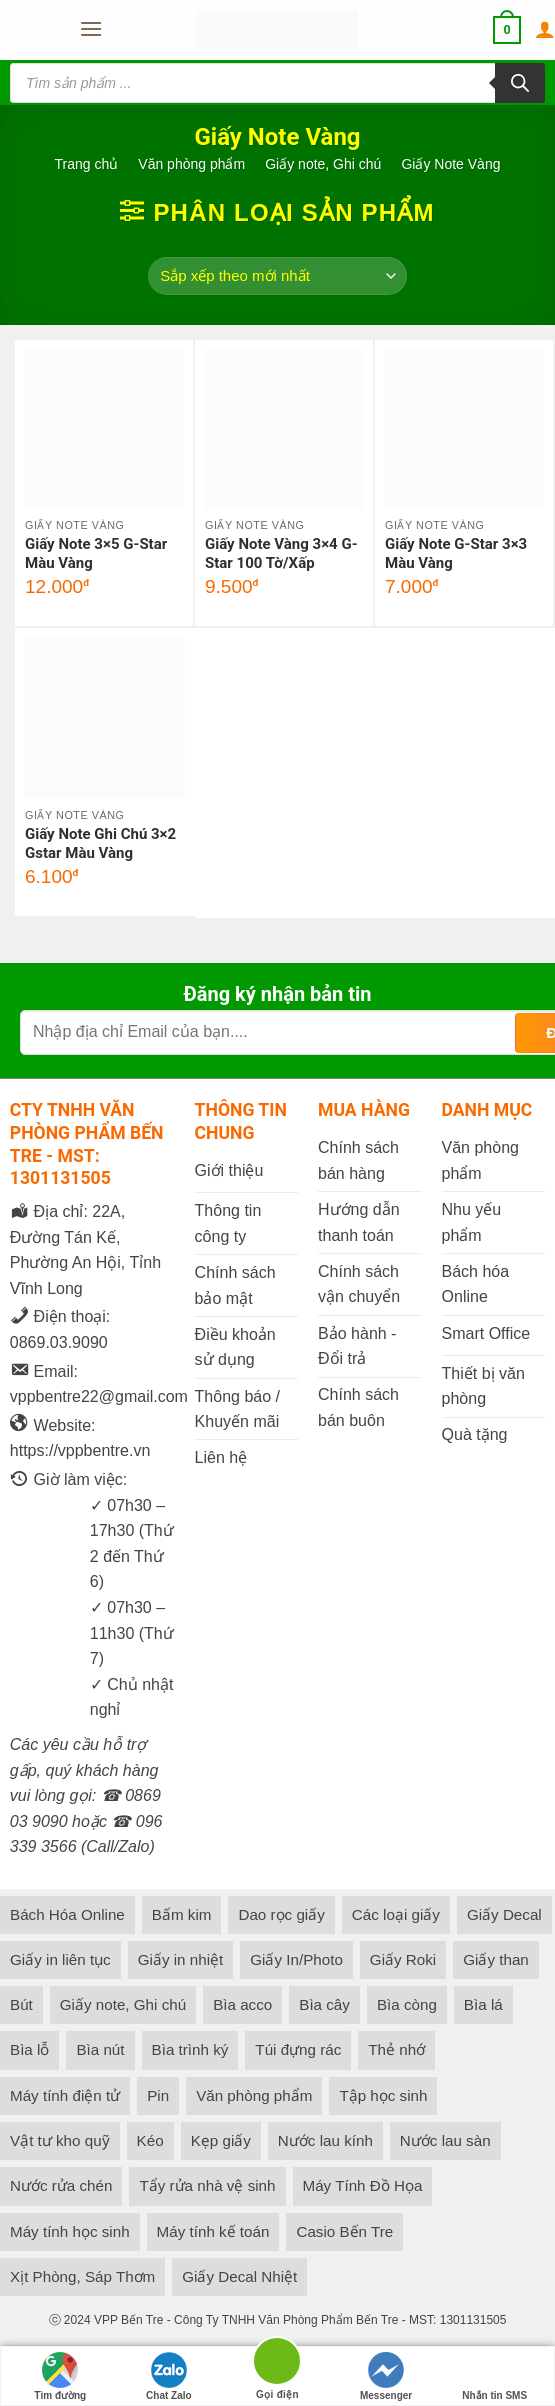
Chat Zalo (169, 2376)
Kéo (150, 2140)
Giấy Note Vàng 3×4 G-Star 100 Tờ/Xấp (281, 554)
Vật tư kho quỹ (60, 2140)
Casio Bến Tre (344, 2231)
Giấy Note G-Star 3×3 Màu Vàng (456, 554)
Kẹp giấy (221, 2140)
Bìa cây (324, 2004)
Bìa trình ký (190, 2049)
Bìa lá (483, 2004)
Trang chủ (87, 164)
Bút (21, 2004)
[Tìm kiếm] (520, 83)
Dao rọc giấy (281, 1914)
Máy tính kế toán (213, 2231)
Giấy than (496, 1959)
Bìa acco (242, 2004)
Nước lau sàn (445, 2140)
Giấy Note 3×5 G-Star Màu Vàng (96, 554)
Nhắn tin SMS (494, 2376)
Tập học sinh (383, 2095)
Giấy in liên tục (60, 1959)
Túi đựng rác (298, 2049)
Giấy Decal (504, 1914)
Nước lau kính (325, 2140)
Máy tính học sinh (70, 2231)
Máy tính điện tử (65, 2095)
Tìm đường (60, 2376)
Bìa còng (407, 2004)
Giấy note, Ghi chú (323, 164)
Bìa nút (100, 2049)
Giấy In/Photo (296, 1959)
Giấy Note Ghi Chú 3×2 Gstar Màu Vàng (100, 844)
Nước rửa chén (61, 2185)
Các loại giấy (396, 1914)
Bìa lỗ (29, 2049)
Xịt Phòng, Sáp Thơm (82, 2276)
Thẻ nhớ (396, 2049)
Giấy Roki (403, 1959)
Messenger (386, 2376)
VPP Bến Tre (128, 2320)
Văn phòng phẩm (191, 164)
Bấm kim (182, 1914)
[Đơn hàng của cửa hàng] (277, 276)
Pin (158, 2095)
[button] (90, 29)
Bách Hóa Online (67, 1914)
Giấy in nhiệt (181, 1959)
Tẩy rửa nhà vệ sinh (207, 2185)
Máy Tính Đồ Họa (363, 2185)
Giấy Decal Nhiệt (239, 2276)
